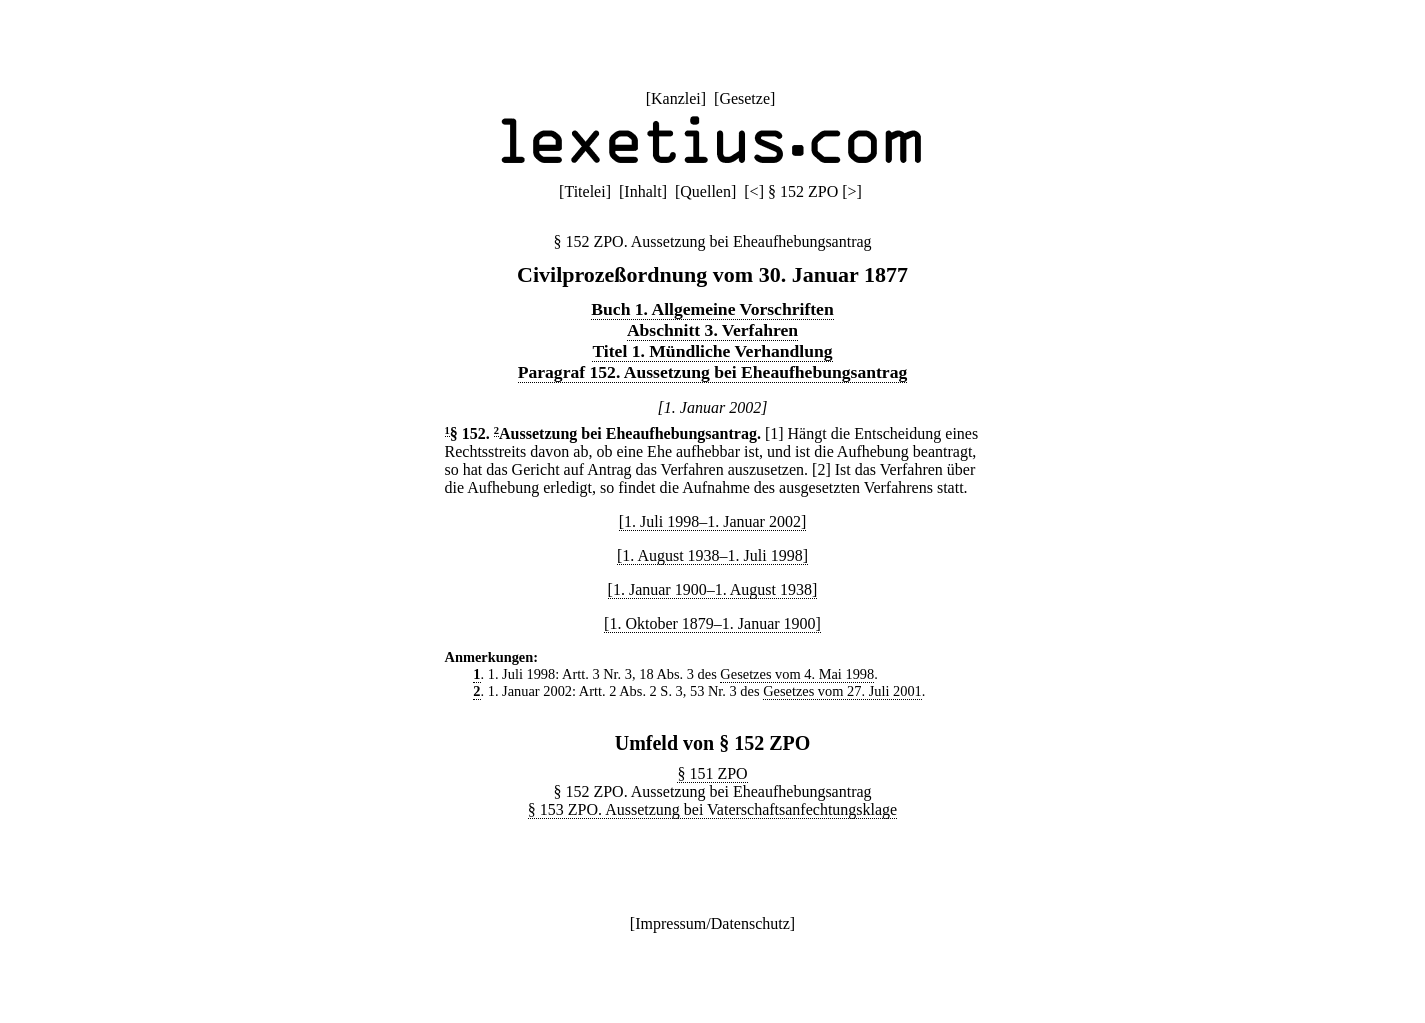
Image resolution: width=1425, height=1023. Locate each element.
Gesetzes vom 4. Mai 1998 (797, 674)
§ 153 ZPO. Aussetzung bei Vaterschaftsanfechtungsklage (712, 809)
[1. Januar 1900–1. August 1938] (713, 589)
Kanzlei (676, 98)
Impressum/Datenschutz (712, 923)
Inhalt (642, 191)
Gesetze (744, 98)
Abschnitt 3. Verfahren (712, 330)
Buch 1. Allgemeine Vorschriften (712, 309)
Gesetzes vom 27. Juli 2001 (842, 691)
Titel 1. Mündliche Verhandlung (712, 351)
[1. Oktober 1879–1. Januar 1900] (712, 623)
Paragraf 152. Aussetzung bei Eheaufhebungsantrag (713, 372)
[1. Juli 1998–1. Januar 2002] (713, 521)
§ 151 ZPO (712, 773)
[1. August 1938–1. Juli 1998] (712, 555)
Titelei (584, 191)
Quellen (705, 191)
